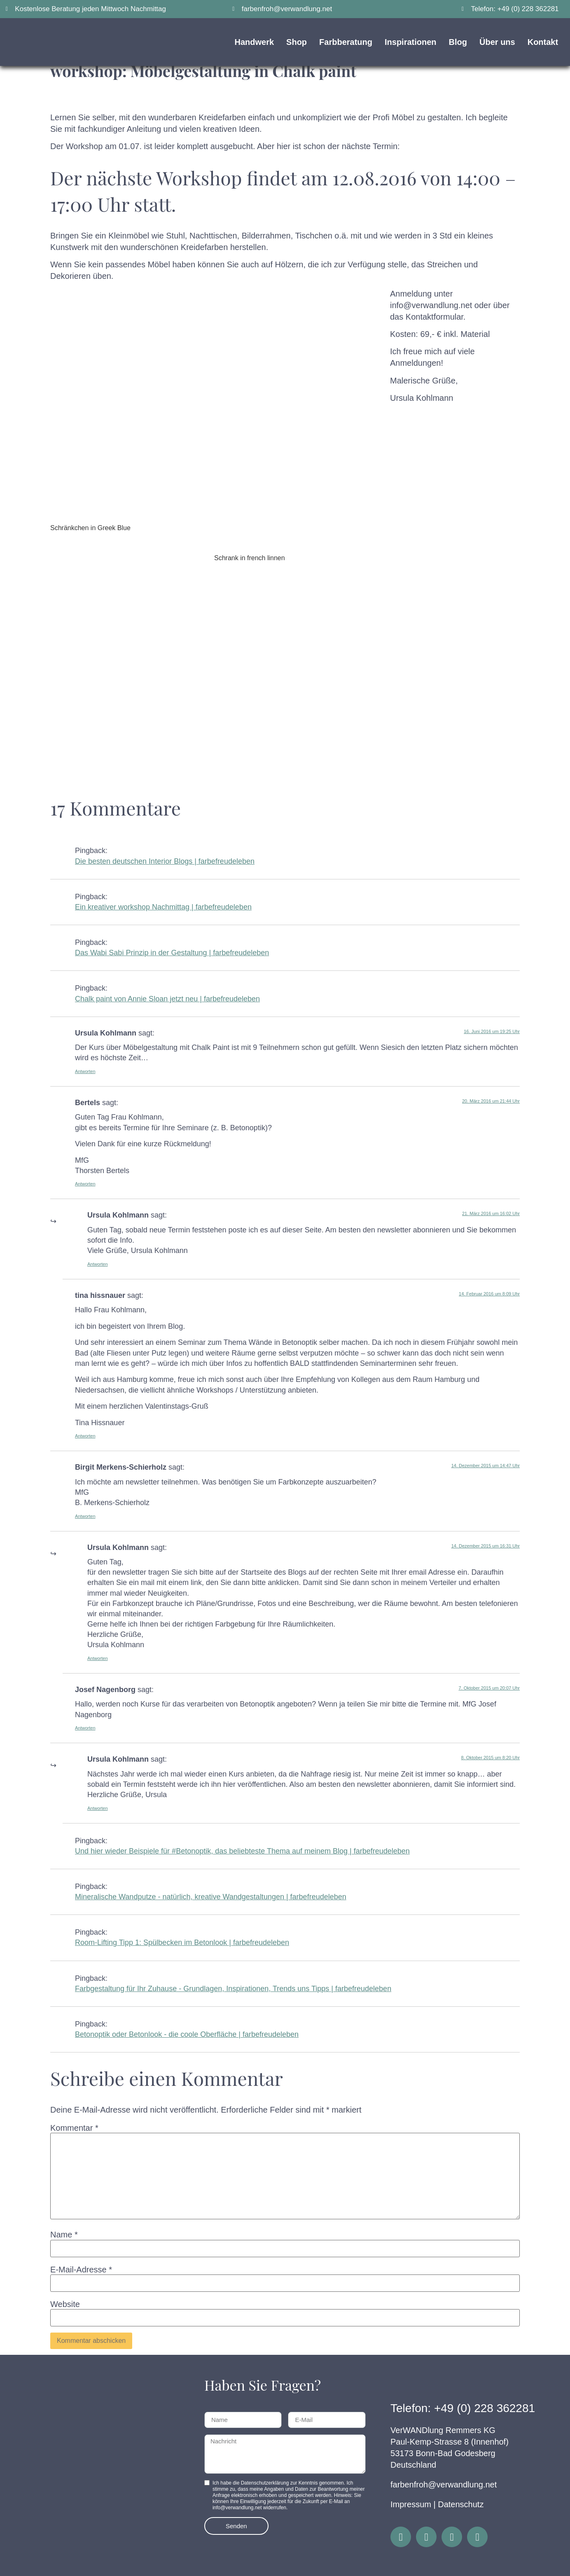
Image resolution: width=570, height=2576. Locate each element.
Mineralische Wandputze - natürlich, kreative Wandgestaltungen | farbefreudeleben (210, 1897)
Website (65, 2304)
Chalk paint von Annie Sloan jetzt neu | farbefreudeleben (167, 999)
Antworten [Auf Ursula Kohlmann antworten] (85, 1071)
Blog (458, 42)
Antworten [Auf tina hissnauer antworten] (85, 1435)
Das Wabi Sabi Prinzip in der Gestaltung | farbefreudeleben (172, 953)
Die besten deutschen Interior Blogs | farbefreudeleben (165, 861)
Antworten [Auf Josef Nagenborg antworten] (85, 1727)
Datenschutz (461, 2504)
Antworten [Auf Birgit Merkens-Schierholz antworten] (85, 1516)
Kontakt (543, 42)
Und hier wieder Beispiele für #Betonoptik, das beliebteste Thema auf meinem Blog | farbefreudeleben (242, 1851)
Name (64, 2234)
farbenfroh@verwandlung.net (443, 2484)
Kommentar (74, 2128)
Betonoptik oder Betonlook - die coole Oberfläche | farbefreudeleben (187, 2034)
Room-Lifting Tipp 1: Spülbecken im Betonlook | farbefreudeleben (182, 1942)
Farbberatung (345, 42)
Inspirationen (411, 42)
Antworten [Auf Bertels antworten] (85, 1183)
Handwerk (254, 42)
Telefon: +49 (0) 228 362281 (462, 2408)
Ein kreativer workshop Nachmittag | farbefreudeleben (163, 907)
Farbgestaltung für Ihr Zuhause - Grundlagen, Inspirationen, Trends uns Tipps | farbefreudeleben (233, 1989)
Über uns (497, 42)
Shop (296, 42)
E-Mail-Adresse (81, 2269)
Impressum (410, 2504)
